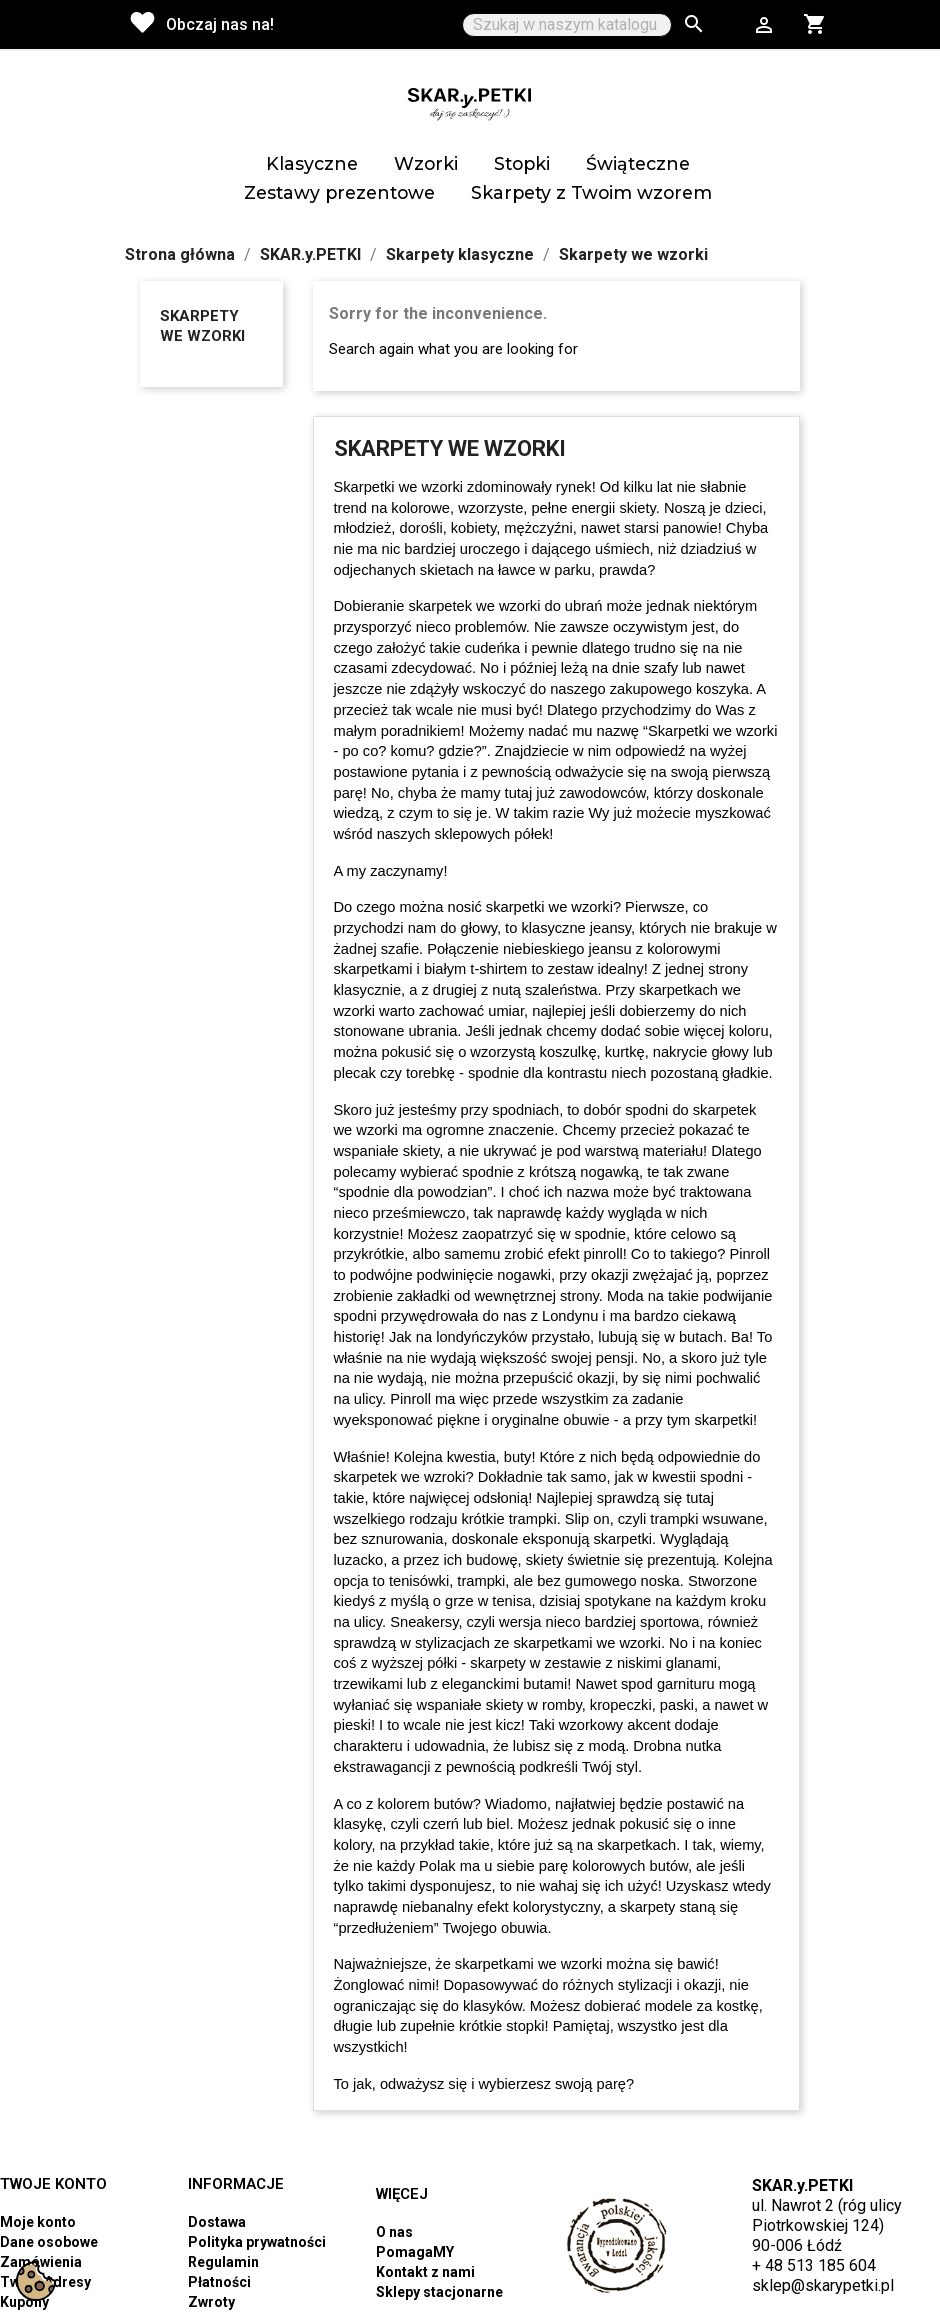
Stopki (522, 163)
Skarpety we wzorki (202, 326)
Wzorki (426, 163)
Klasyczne (312, 163)
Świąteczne (638, 163)
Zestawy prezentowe (339, 192)
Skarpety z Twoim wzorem (591, 192)
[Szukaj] (567, 25)
